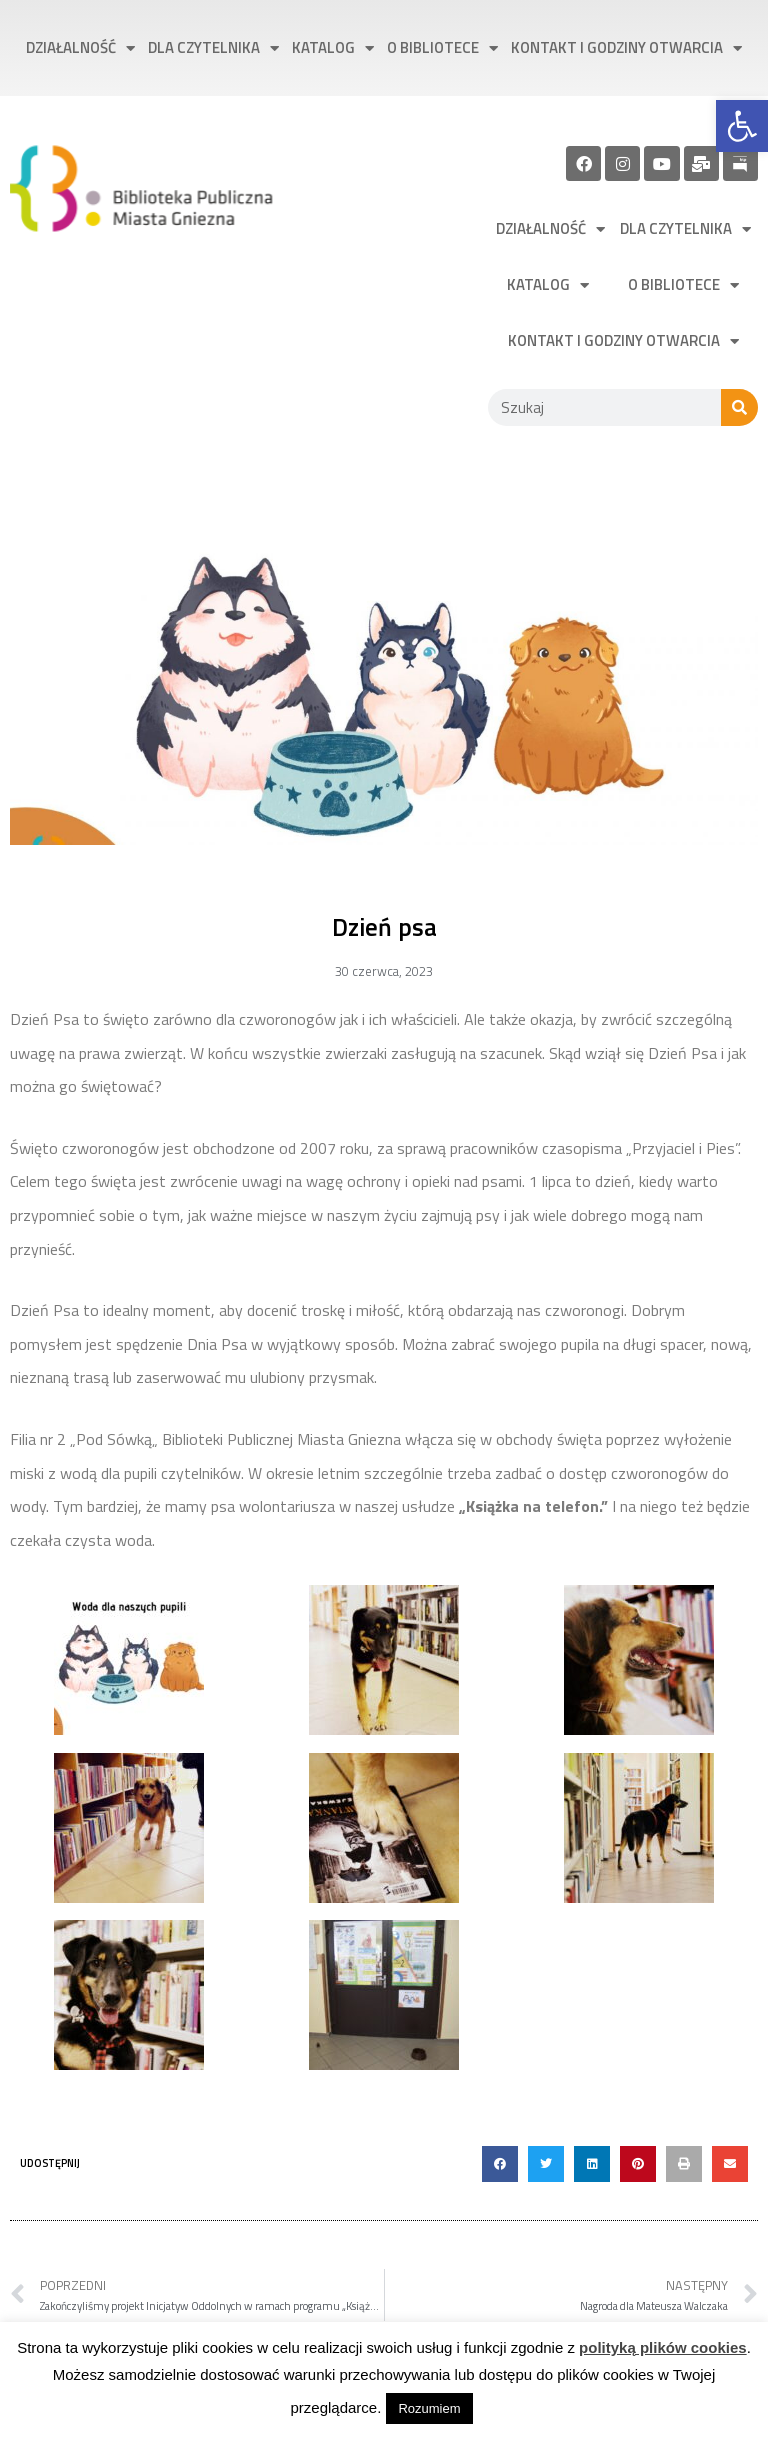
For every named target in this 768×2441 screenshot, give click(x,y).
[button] (500, 2164)
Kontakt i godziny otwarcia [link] (626, 48)
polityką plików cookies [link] (663, 2347)
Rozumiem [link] (429, 2408)
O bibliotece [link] (442, 48)
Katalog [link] (333, 48)
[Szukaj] (739, 407)
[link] (742, 126)
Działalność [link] (80, 48)
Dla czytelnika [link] (213, 48)
